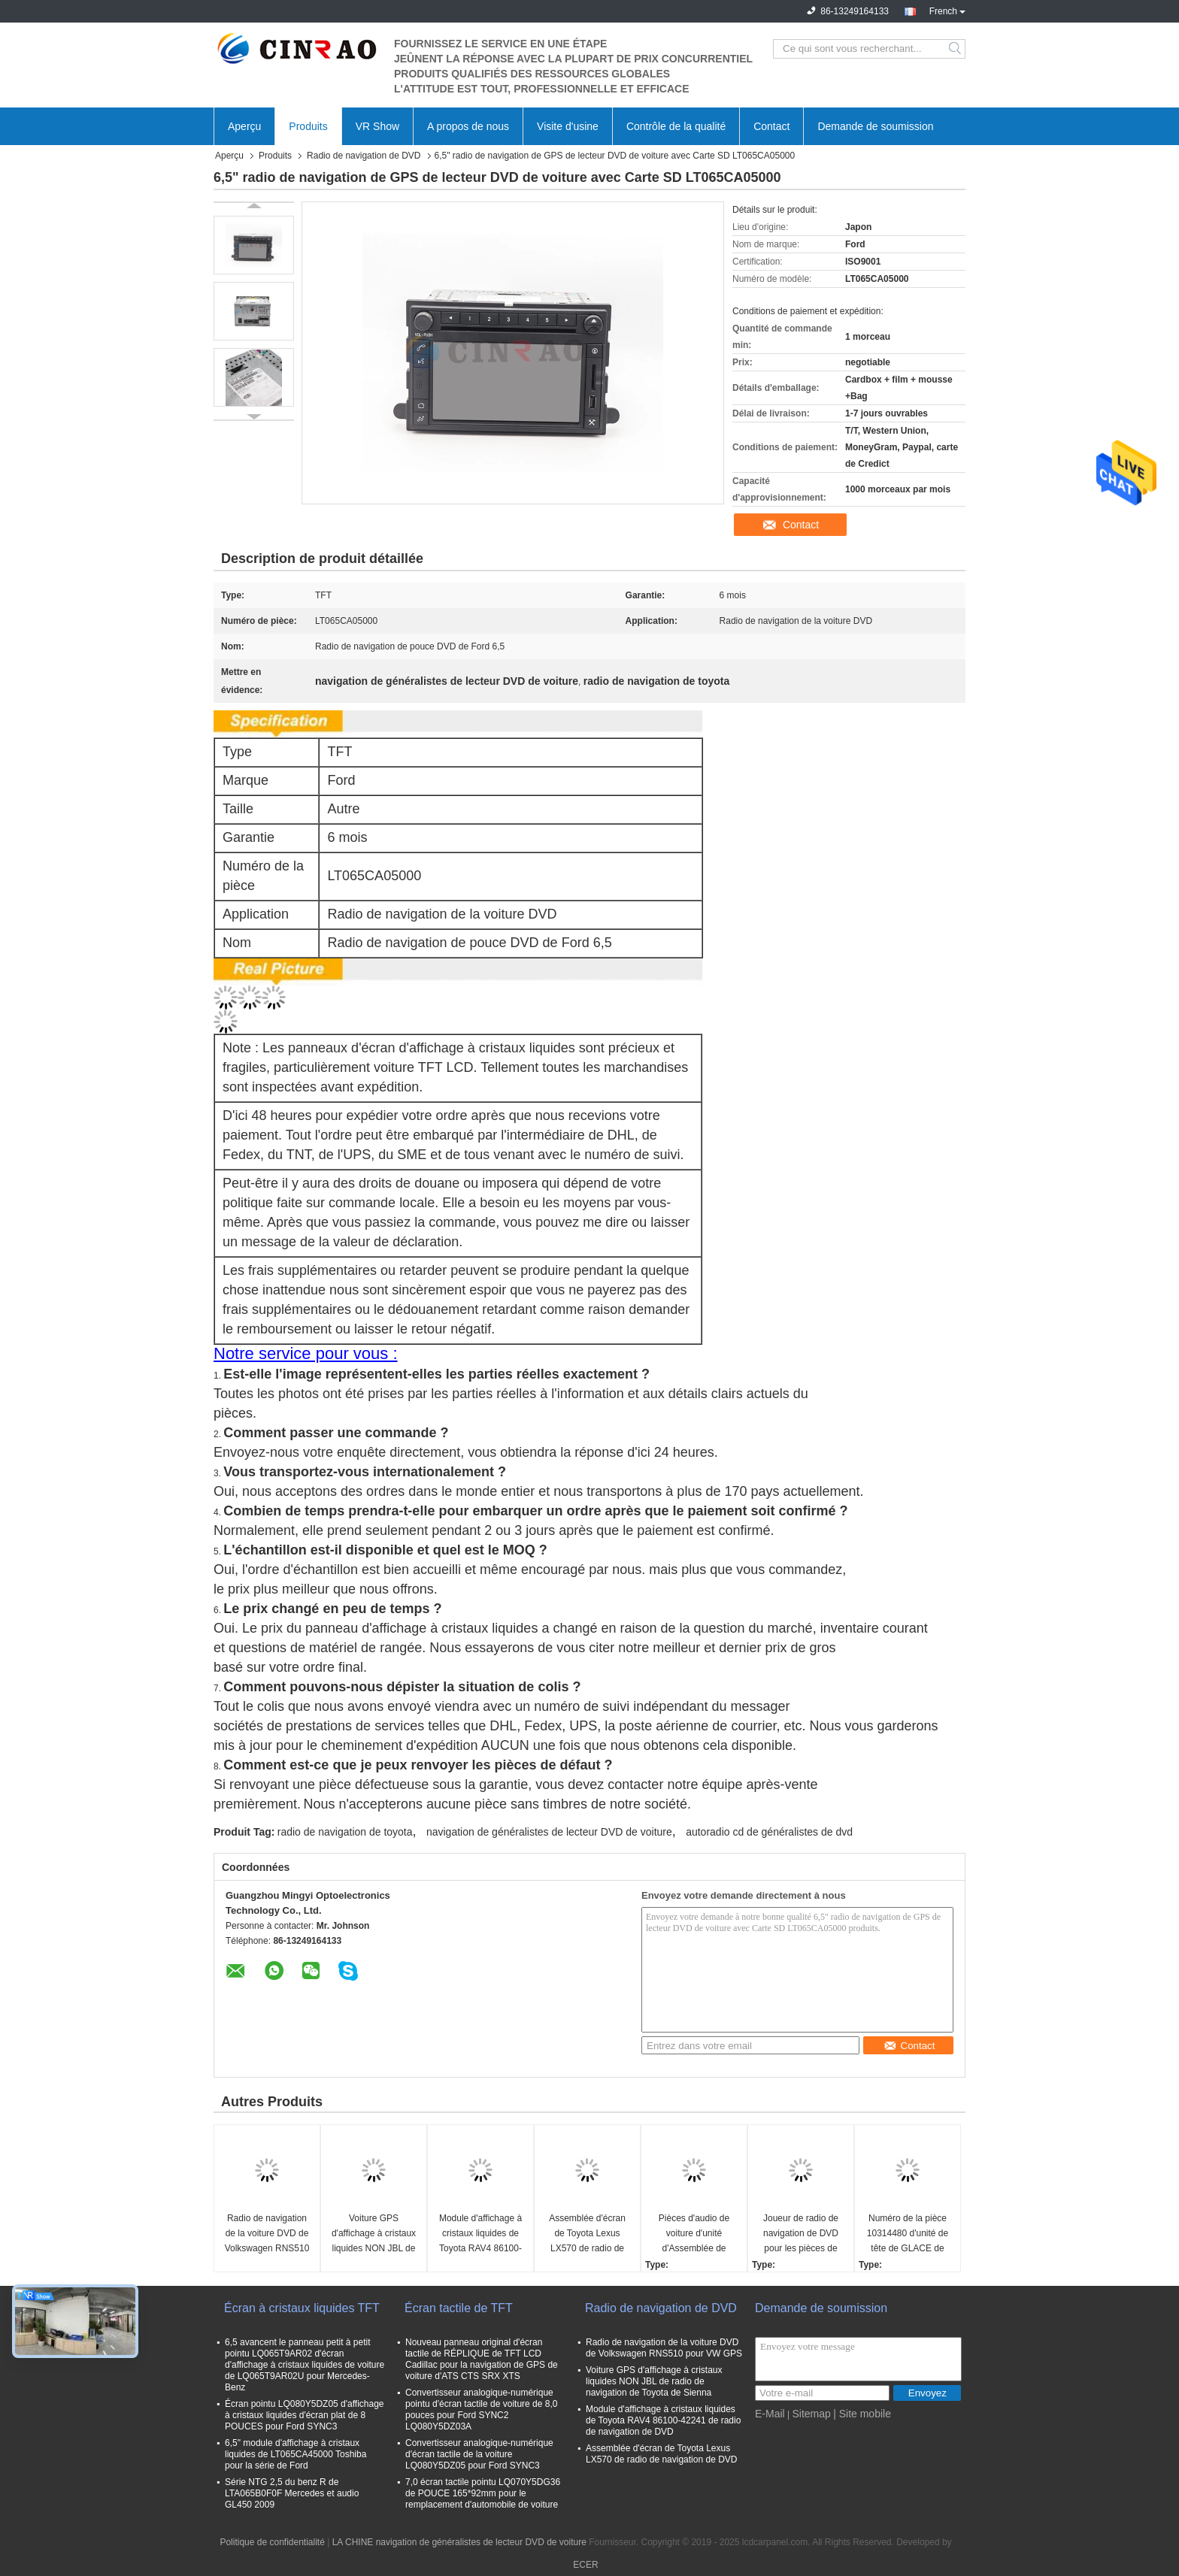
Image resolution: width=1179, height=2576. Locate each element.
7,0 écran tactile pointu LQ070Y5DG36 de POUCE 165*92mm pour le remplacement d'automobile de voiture (482, 2493)
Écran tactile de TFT (459, 2308)
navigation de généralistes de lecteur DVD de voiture (549, 1832)
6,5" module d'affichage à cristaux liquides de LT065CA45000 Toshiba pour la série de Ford (295, 2454)
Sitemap (811, 2414)
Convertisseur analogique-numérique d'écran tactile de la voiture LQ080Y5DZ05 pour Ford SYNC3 (479, 2454)
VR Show (377, 126)
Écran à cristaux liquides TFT (302, 2308)
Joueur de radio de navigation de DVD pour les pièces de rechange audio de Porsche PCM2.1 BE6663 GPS (800, 2234)
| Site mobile (862, 2414)
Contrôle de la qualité (676, 126)
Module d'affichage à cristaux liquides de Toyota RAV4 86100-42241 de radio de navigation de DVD (480, 2234)
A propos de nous (468, 126)
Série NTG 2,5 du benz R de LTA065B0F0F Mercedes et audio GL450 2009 (292, 2493)
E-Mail (770, 2414)
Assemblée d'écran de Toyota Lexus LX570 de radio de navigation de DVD (587, 2234)
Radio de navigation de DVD (363, 155)
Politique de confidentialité (272, 2542)
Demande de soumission (875, 126)
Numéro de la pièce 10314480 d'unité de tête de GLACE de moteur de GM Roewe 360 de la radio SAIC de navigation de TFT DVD (907, 2234)
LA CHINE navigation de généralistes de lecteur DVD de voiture (459, 2542)
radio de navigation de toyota (345, 1832)
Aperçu (244, 126)
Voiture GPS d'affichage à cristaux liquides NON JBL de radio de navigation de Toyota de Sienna (374, 2234)
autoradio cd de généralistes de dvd (769, 1832)
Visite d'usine (568, 126)
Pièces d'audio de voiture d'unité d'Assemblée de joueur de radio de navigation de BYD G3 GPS (693, 2234)
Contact (771, 126)
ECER (585, 2564)
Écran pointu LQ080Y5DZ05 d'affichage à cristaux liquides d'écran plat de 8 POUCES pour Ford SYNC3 (304, 2415)
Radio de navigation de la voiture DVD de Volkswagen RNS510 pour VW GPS (267, 2234)
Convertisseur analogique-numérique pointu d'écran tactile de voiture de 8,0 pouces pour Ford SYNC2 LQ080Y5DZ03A (481, 2409)
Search (956, 49)
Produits (308, 126)
